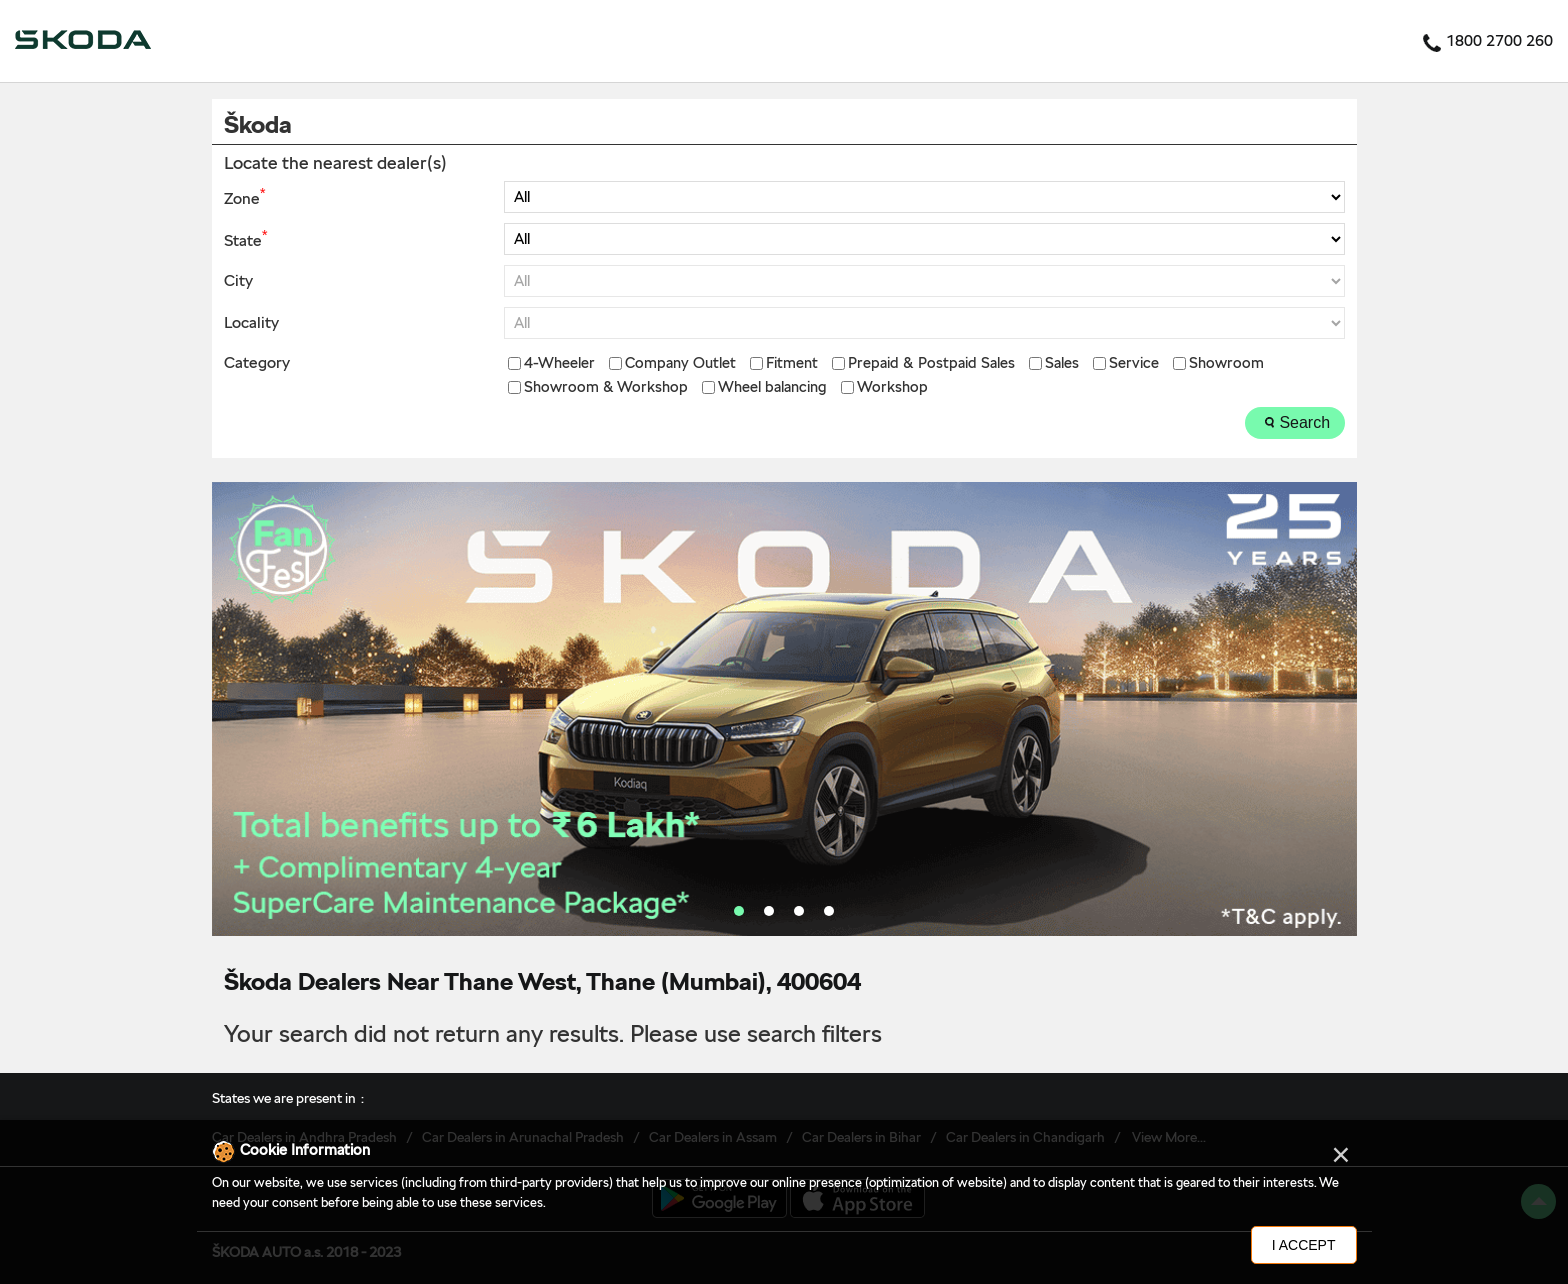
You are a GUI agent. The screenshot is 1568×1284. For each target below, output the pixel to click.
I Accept (1304, 1245)
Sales (1062, 363)
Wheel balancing (772, 387)
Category (257, 363)
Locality (251, 323)
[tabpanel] (784, 709)
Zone (244, 197)
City (238, 281)
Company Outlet (680, 363)
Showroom (1226, 363)
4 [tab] (829, 911)
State (245, 239)
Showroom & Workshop (606, 387)
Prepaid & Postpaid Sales (931, 363)
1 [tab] (739, 911)
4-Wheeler (559, 363)
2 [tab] (769, 911)
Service (1134, 363)
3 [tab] (799, 911)
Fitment (792, 363)
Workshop (892, 387)
